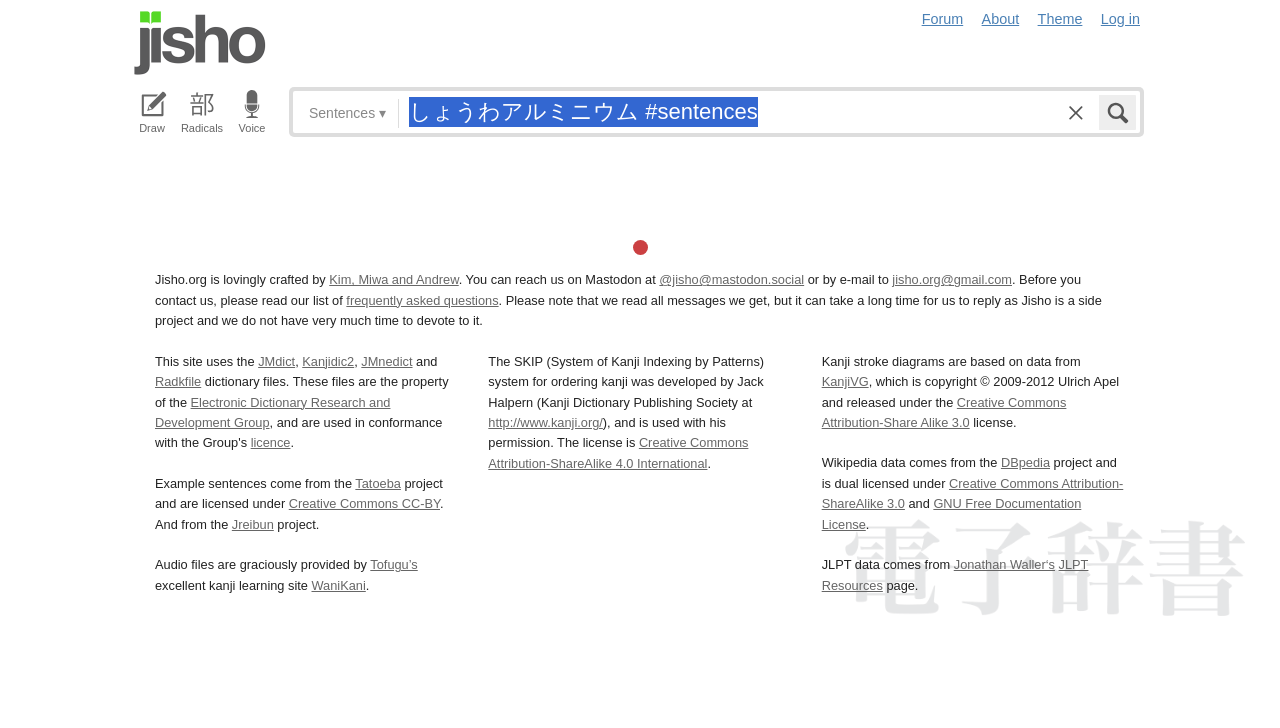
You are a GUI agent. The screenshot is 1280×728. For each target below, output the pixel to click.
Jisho (200, 43)
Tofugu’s (393, 564)
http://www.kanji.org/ (545, 422)
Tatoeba (378, 483)
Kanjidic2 (328, 361)
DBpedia (1025, 462)
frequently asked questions (422, 300)
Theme (1060, 19)
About (1001, 19)
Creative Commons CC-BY (364, 503)
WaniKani (339, 585)
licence (271, 442)
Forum (943, 19)
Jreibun (253, 524)
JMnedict (386, 361)
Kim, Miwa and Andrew (393, 279)
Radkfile (178, 381)
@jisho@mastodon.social (731, 279)
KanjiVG (845, 381)
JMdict (276, 361)
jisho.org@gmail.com (952, 279)
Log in (1120, 19)
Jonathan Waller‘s (1004, 564)
